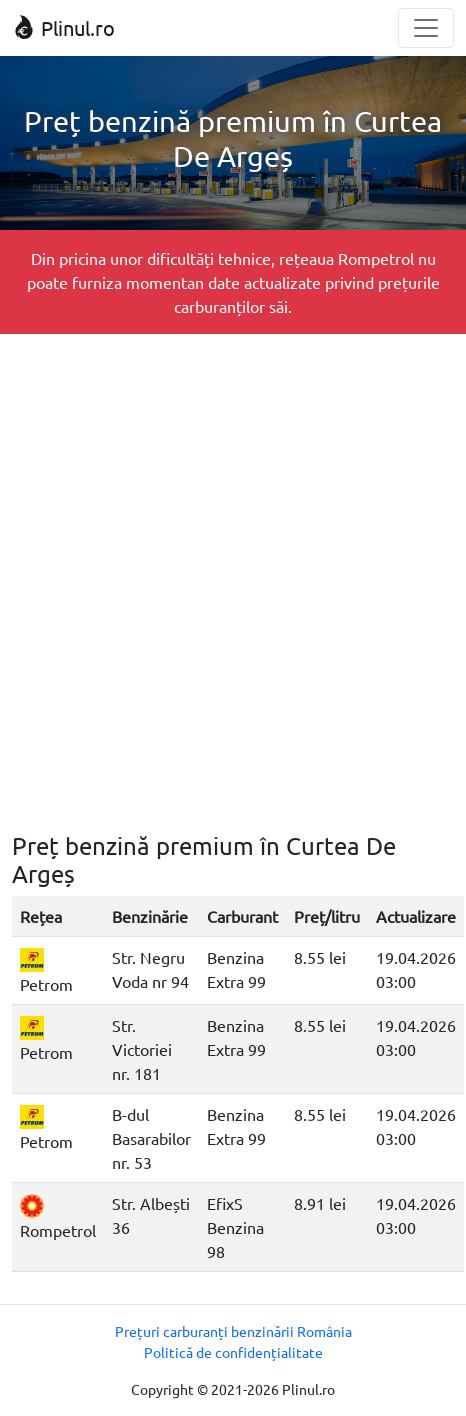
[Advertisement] (233, 583)
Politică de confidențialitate (233, 1352)
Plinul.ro (63, 27)
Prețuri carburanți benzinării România (233, 1331)
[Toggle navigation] (426, 28)
